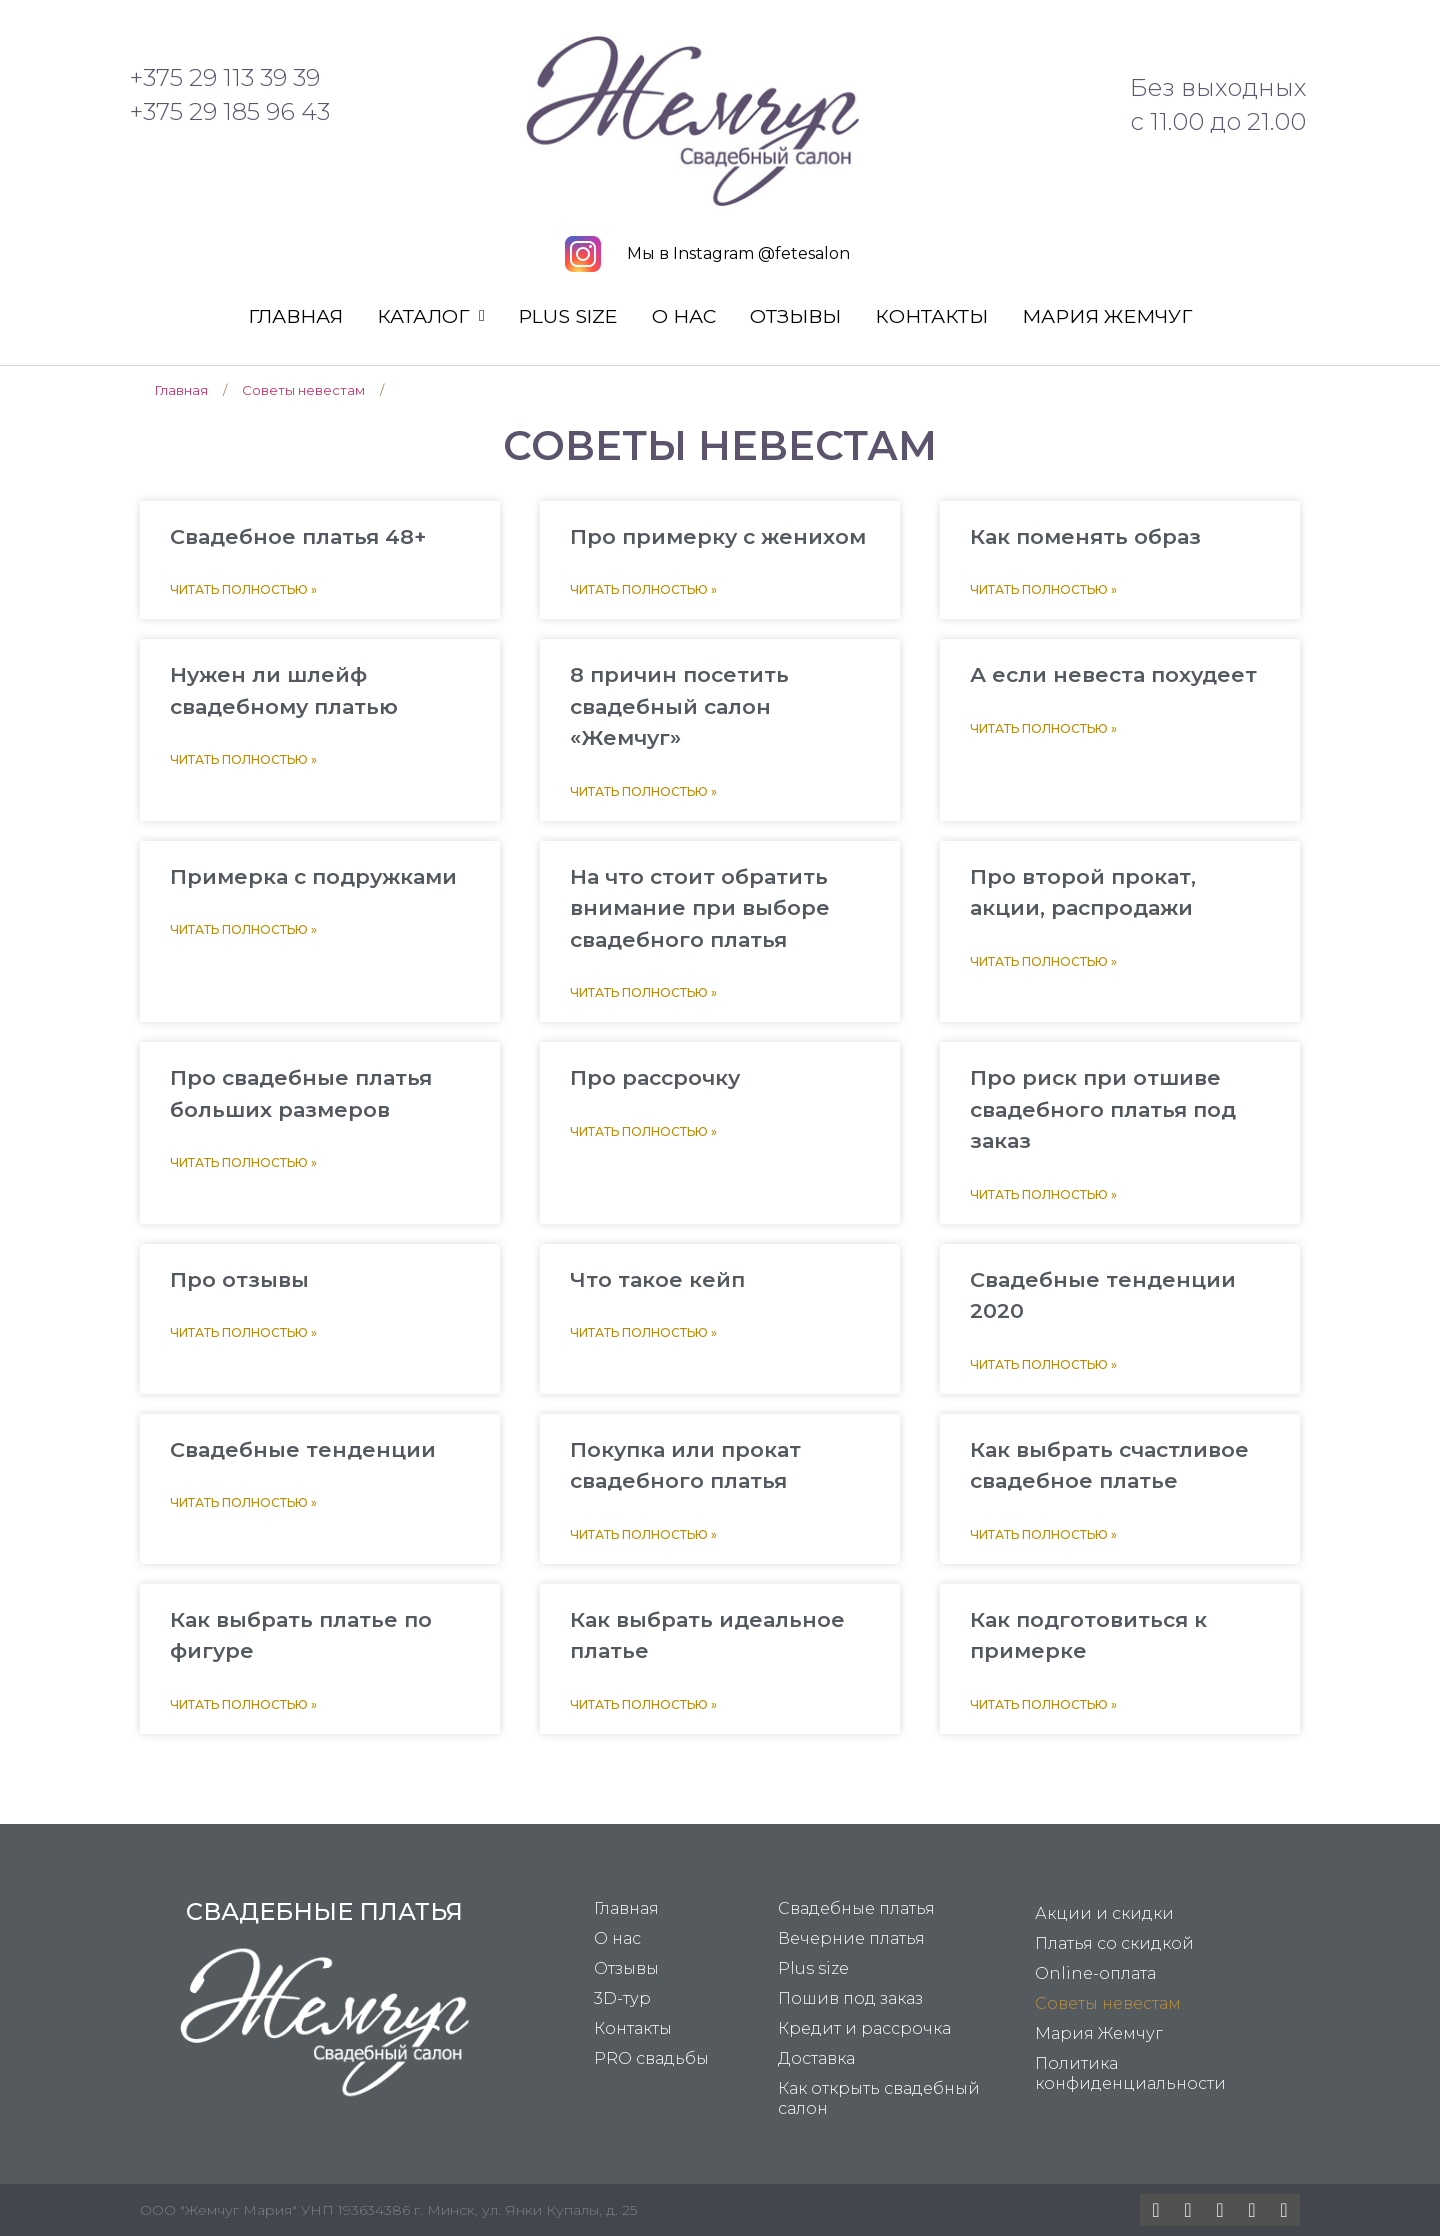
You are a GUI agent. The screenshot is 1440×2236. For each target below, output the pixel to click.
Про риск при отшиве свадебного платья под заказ (1103, 1109)
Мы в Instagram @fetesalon (738, 253)
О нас (684, 316)
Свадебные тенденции (303, 1449)
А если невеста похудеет (1113, 674)
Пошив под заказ (850, 1998)
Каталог (431, 316)
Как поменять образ (1085, 536)
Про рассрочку (655, 1077)
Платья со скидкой (1114, 1943)
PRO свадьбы (651, 2058)
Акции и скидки (1104, 1913)
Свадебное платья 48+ (298, 536)
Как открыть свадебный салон (879, 2098)
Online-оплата (1095, 1973)
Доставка (816, 2058)
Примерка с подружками (313, 876)
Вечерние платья (851, 1938)
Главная (295, 316)
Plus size (568, 316)
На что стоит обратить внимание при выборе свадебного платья (700, 908)
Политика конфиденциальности (1130, 2073)
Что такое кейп (657, 1279)
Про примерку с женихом (718, 536)
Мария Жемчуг (1107, 316)
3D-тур (622, 1998)
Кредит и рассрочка (864, 2028)
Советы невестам (1108, 2003)
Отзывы (795, 316)
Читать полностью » (243, 589)
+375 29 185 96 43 (230, 111)
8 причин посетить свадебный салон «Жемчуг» (679, 706)
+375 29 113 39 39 (225, 77)
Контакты (931, 316)
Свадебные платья (856, 1908)
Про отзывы (239, 1279)
